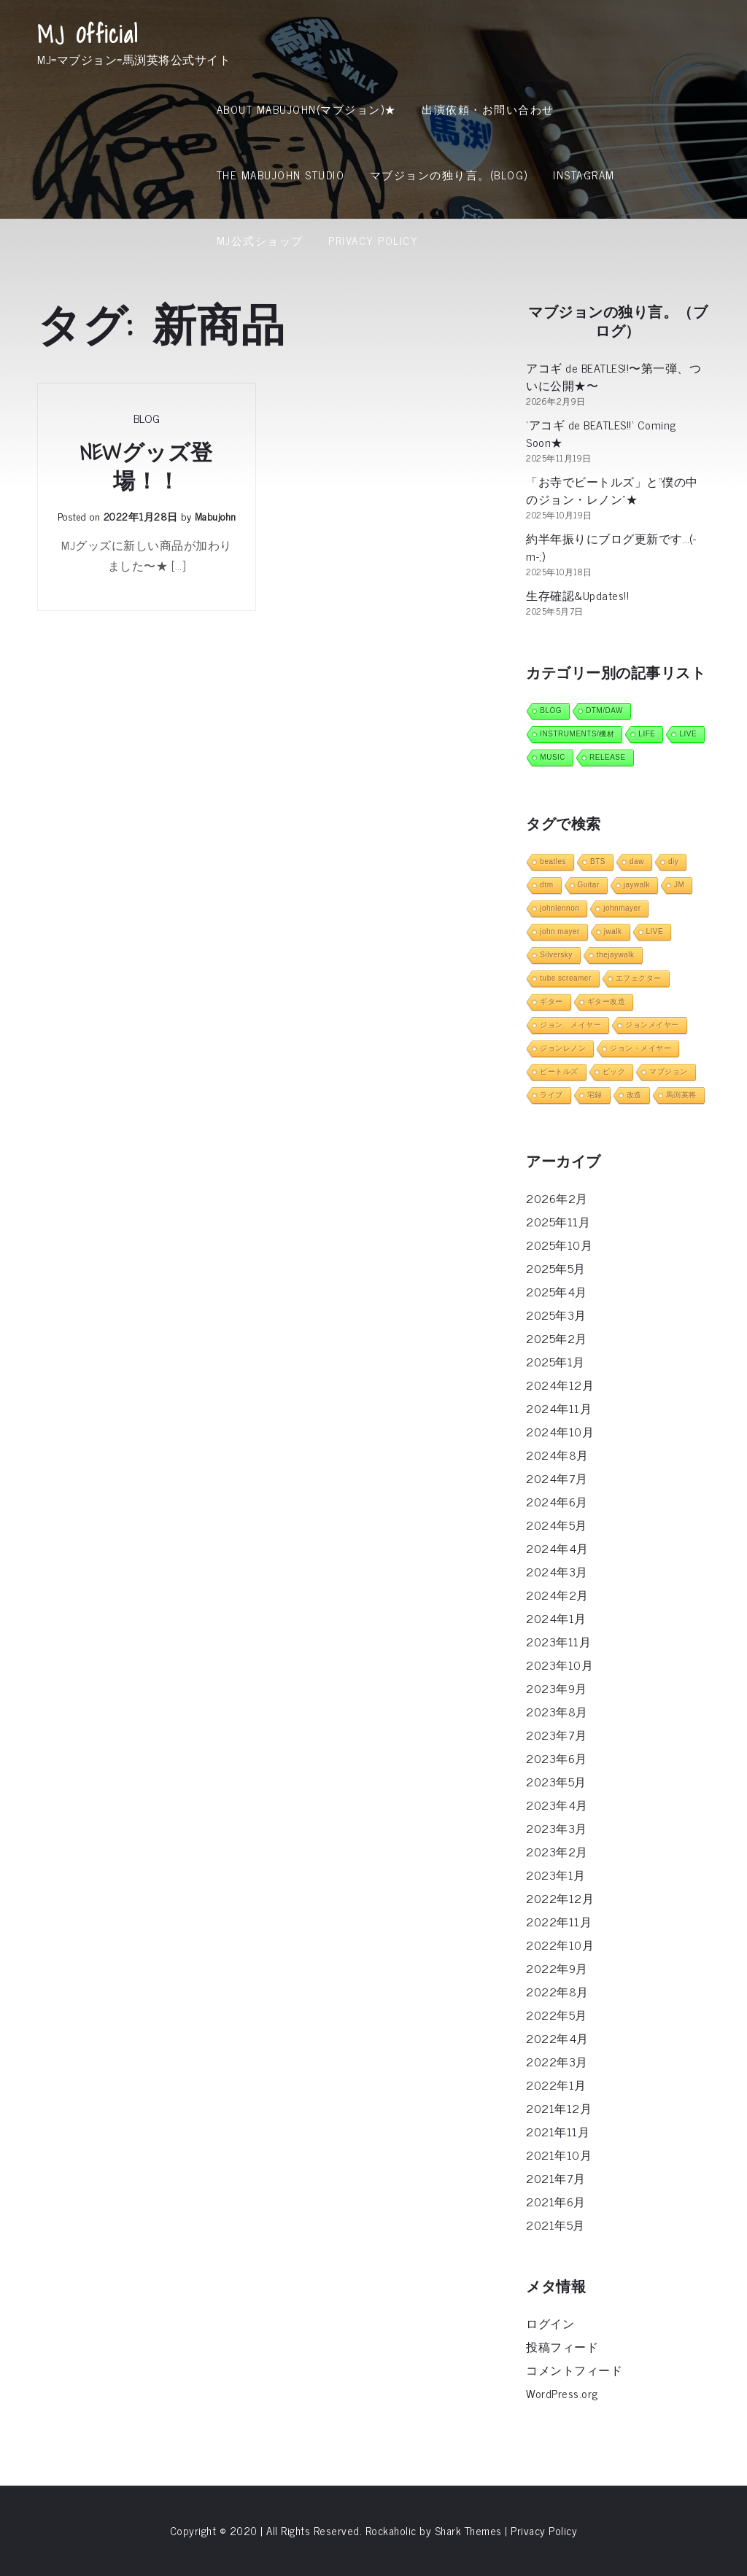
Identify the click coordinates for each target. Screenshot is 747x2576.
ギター (551, 1001)
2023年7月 (556, 1734)
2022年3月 (557, 2061)
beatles (553, 861)
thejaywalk (616, 955)
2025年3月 (556, 1314)
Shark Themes (470, 2530)
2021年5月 (555, 2224)
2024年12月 (560, 1384)
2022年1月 (556, 2084)
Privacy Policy (373, 240)
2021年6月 (556, 2201)
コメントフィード (574, 2369)
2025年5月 (556, 1267)
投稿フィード (562, 2346)
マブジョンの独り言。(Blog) (449, 175)
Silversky (556, 955)
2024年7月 (557, 1477)
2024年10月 (560, 1431)
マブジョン (668, 1071)
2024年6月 (557, 1501)
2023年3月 (556, 1827)
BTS (597, 861)
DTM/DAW (604, 711)
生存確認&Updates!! (577, 594)
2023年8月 (557, 1711)
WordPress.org (562, 2393)
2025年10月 (559, 1244)
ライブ (551, 1095)
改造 (634, 1095)
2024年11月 (559, 1407)
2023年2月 (557, 1851)
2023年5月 (556, 1781)
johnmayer (621, 908)
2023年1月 (556, 1874)
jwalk (613, 931)
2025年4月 (556, 1291)
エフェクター (639, 978)
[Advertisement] (373, 383)
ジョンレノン (563, 1048)
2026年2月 (557, 1197)
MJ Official (88, 34)
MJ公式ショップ (260, 240)
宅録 (595, 1095)
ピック (614, 1071)
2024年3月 (557, 1571)
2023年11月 (558, 1641)
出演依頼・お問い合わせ (488, 109)
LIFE (646, 734)
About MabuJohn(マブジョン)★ (307, 109)
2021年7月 (556, 2177)
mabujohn (215, 515)
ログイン (550, 2323)
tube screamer (565, 978)
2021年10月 (559, 2154)
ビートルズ (559, 1071)
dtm (546, 885)
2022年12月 (560, 1897)
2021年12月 (559, 2107)
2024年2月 (557, 1594)
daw (637, 861)
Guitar (589, 885)
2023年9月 (556, 1687)
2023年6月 (556, 1757)
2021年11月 (557, 2131)
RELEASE (607, 757)
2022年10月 (560, 1944)
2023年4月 (557, 1804)
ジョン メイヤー (570, 1025)
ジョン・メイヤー (640, 1048)
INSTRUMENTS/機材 (577, 734)
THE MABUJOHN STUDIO (281, 175)
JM (679, 885)
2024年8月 (557, 1454)
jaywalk (637, 885)
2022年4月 (557, 2037)
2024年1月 (556, 1617)
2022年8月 (557, 1991)
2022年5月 (556, 2014)
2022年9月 (557, 1967)
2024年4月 (557, 1547)
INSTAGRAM (584, 175)
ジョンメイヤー (652, 1025)
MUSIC (552, 757)
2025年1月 (555, 1361)
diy (673, 861)
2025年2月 (556, 1337)
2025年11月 (558, 1221)
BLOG (551, 711)
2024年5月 (556, 1524)
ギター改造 (606, 1001)
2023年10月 (559, 1664)
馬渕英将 (681, 1095)
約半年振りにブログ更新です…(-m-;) (611, 547)
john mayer (559, 931)
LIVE (688, 734)
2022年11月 (559, 1921)
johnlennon (559, 908)
